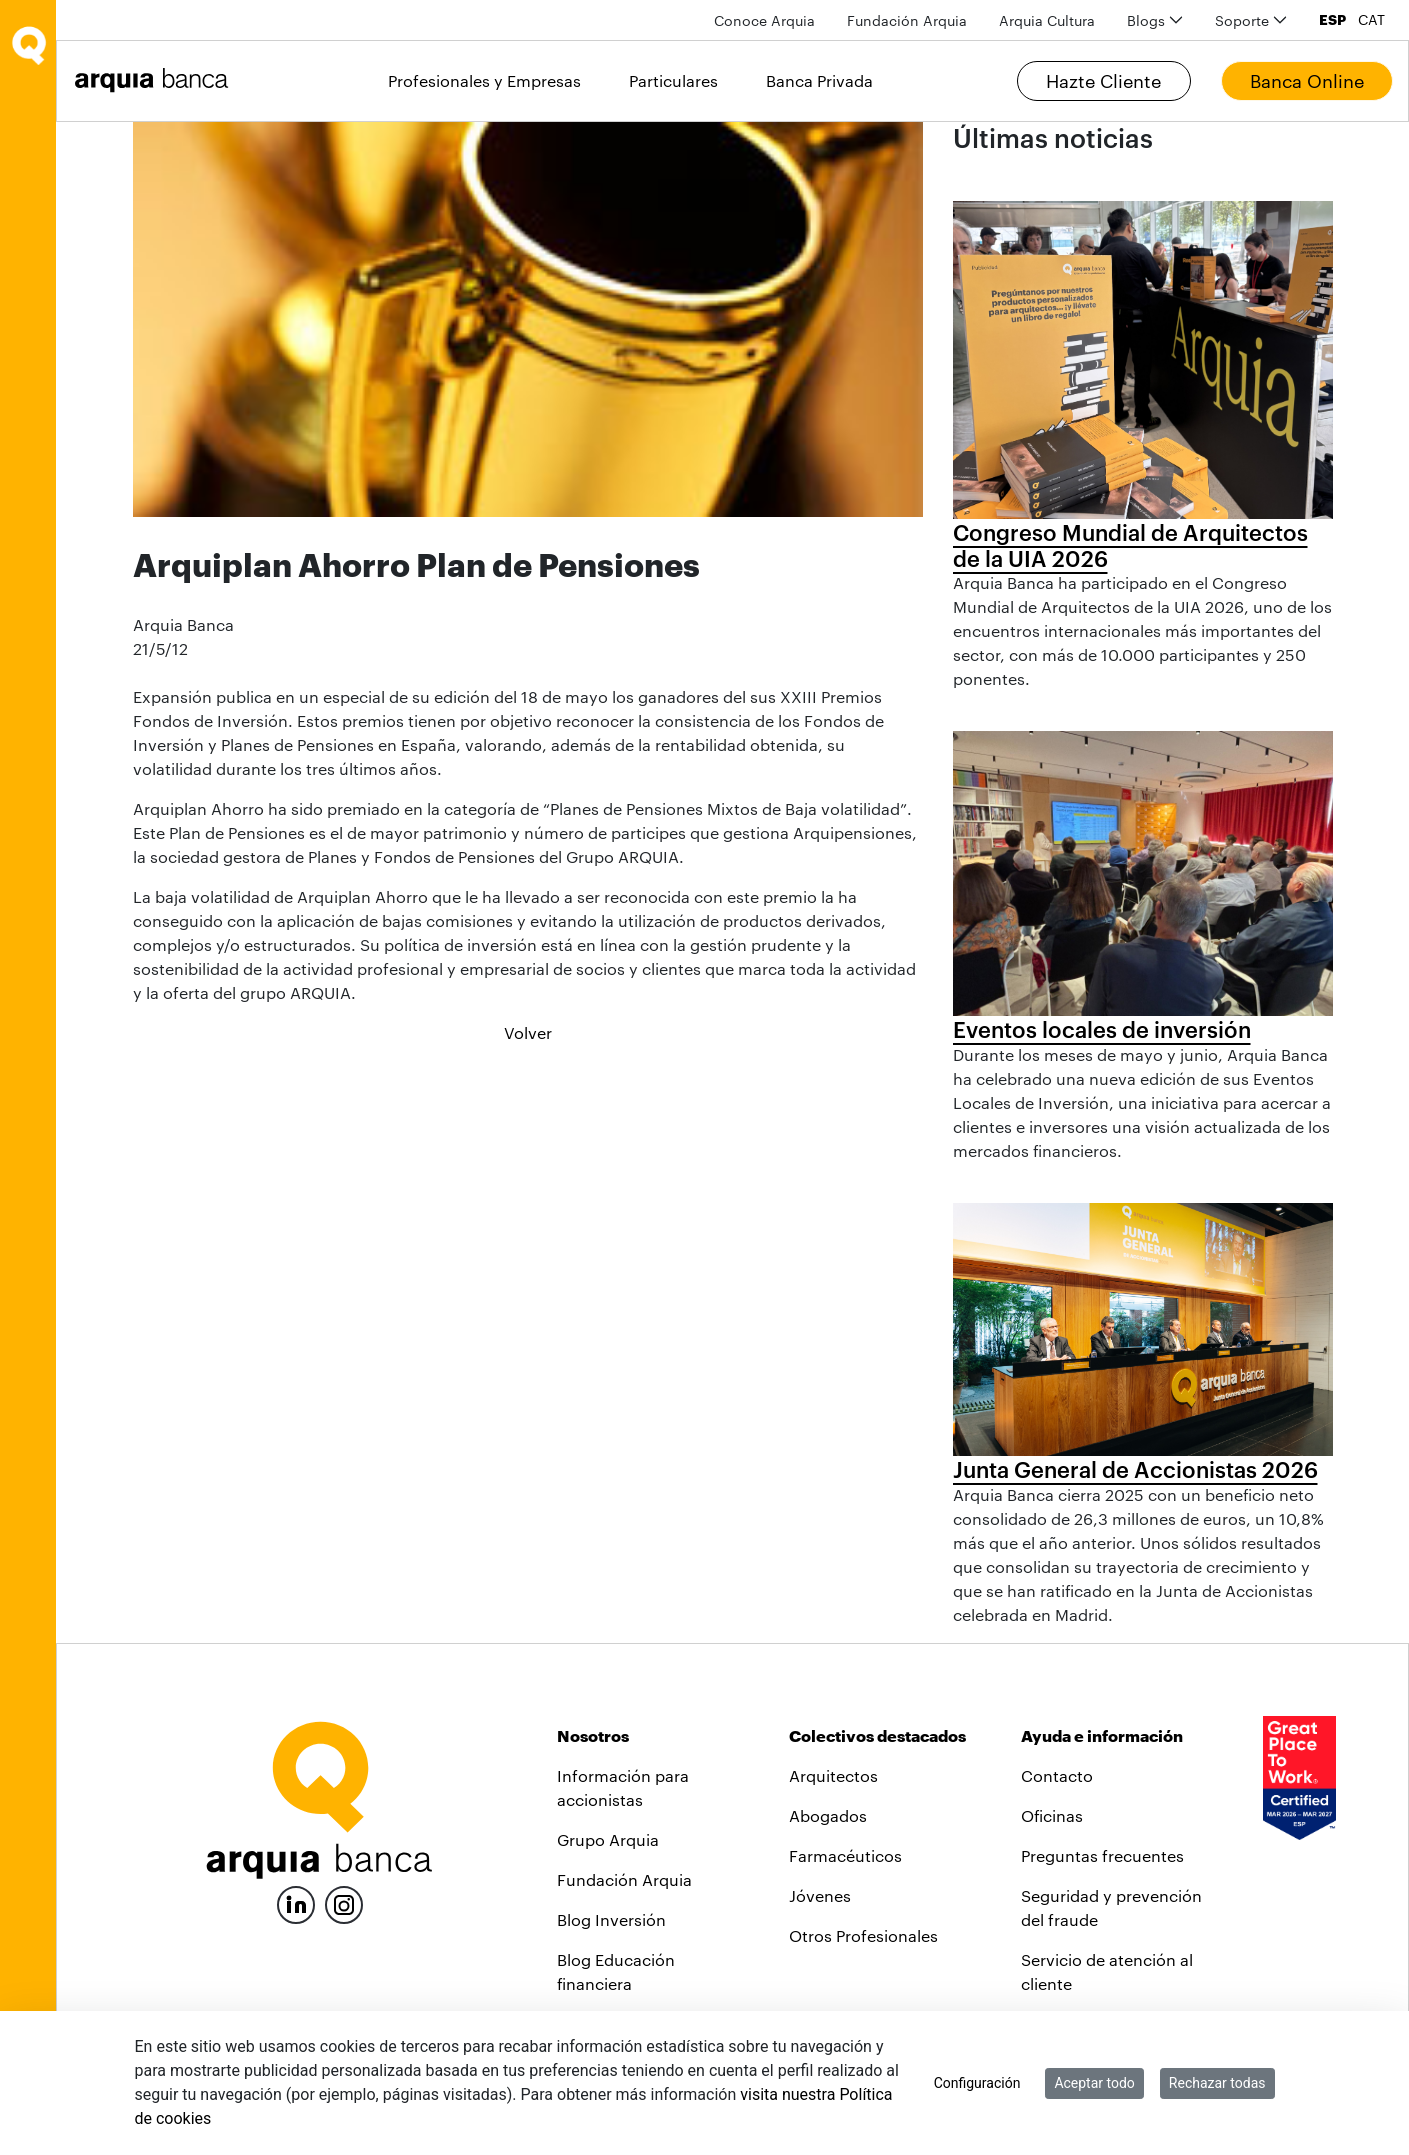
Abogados (828, 1815)
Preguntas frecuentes (1102, 1855)
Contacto (1057, 1775)
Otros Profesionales (863, 1935)
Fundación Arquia (624, 1879)
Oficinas (1052, 1815)
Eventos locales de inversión (1102, 1029)
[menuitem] (764, 20)
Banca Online (1307, 81)
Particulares (673, 80)
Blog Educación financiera (616, 1971)
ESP (1332, 20)
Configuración (977, 2083)
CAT (1371, 20)
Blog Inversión (611, 1919)
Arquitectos (833, 1775)
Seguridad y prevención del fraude (1111, 1907)
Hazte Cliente (1103, 81)
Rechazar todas (1217, 2083)
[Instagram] (344, 1903)
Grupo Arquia (608, 1839)
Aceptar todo (1094, 2083)
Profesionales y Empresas (484, 80)
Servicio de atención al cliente (1107, 1971)
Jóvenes (820, 1895)
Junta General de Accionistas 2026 (1135, 1469)
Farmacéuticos (845, 1855)
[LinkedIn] (296, 1902)
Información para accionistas (623, 1787)
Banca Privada (819, 80)
